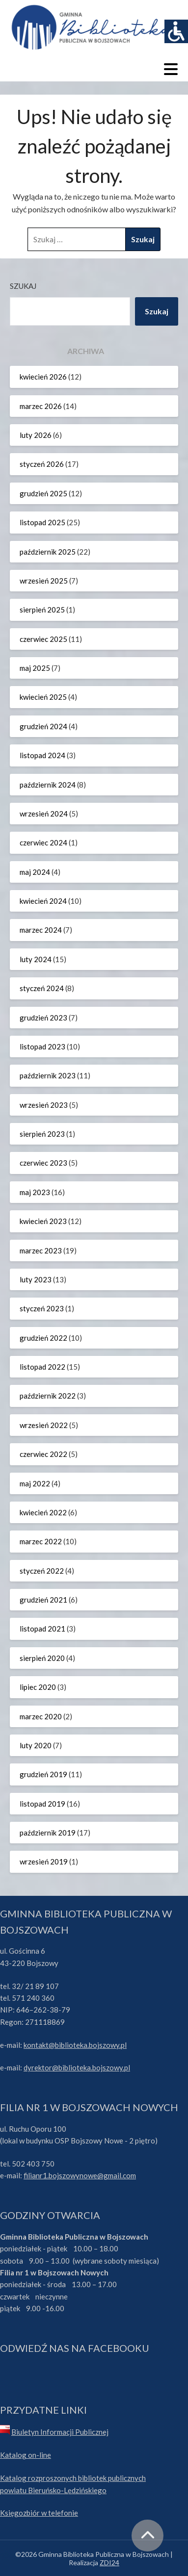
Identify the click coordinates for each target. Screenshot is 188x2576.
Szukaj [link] (156, 311)
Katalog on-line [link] (25, 2454)
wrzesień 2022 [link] (44, 1425)
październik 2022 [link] (48, 1395)
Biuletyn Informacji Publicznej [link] (59, 2431)
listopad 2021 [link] (42, 1628)
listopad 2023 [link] (42, 1046)
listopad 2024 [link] (42, 755)
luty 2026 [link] (36, 435)
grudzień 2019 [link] (43, 1774)
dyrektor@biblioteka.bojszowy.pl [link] (77, 2067)
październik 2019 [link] (48, 1832)
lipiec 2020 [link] (38, 1687)
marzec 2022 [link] (41, 1541)
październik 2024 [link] (48, 784)
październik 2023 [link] (48, 1075)
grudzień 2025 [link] (43, 493)
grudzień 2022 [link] (43, 1337)
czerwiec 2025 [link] (43, 639)
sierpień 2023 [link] (42, 1133)
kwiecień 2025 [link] (43, 696)
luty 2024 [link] (36, 959)
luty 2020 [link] (36, 1745)
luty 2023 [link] (36, 1279)
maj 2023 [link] (35, 1192)
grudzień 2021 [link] (43, 1599)
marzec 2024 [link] (41, 929)
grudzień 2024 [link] (43, 726)
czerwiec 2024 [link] (43, 842)
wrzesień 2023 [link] (44, 1104)
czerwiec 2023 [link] (43, 1162)
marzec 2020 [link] (41, 1716)
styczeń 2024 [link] (42, 988)
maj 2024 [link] (35, 871)
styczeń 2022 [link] (42, 1570)
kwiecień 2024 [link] (43, 900)
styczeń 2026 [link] (42, 463)
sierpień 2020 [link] (42, 1658)
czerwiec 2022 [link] (43, 1454)
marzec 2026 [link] (41, 406)
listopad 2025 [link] (42, 522)
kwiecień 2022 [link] (43, 1512)
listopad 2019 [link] (42, 1803)
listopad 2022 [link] (42, 1366)
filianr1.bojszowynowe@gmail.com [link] (80, 2175)
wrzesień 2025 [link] (44, 580)
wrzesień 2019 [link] (44, 1861)
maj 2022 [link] (35, 1483)
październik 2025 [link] (48, 551)
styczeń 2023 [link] (42, 1308)
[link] (176, 31)
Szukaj (23, 285)
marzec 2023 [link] (41, 1250)
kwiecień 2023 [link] (43, 1221)
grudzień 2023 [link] (43, 1017)
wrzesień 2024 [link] (44, 813)
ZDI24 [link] (109, 2562)
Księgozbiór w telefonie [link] (39, 2512)
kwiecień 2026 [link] (43, 376)
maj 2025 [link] (35, 667)
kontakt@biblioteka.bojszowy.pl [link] (75, 2044)
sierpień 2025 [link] (42, 609)
